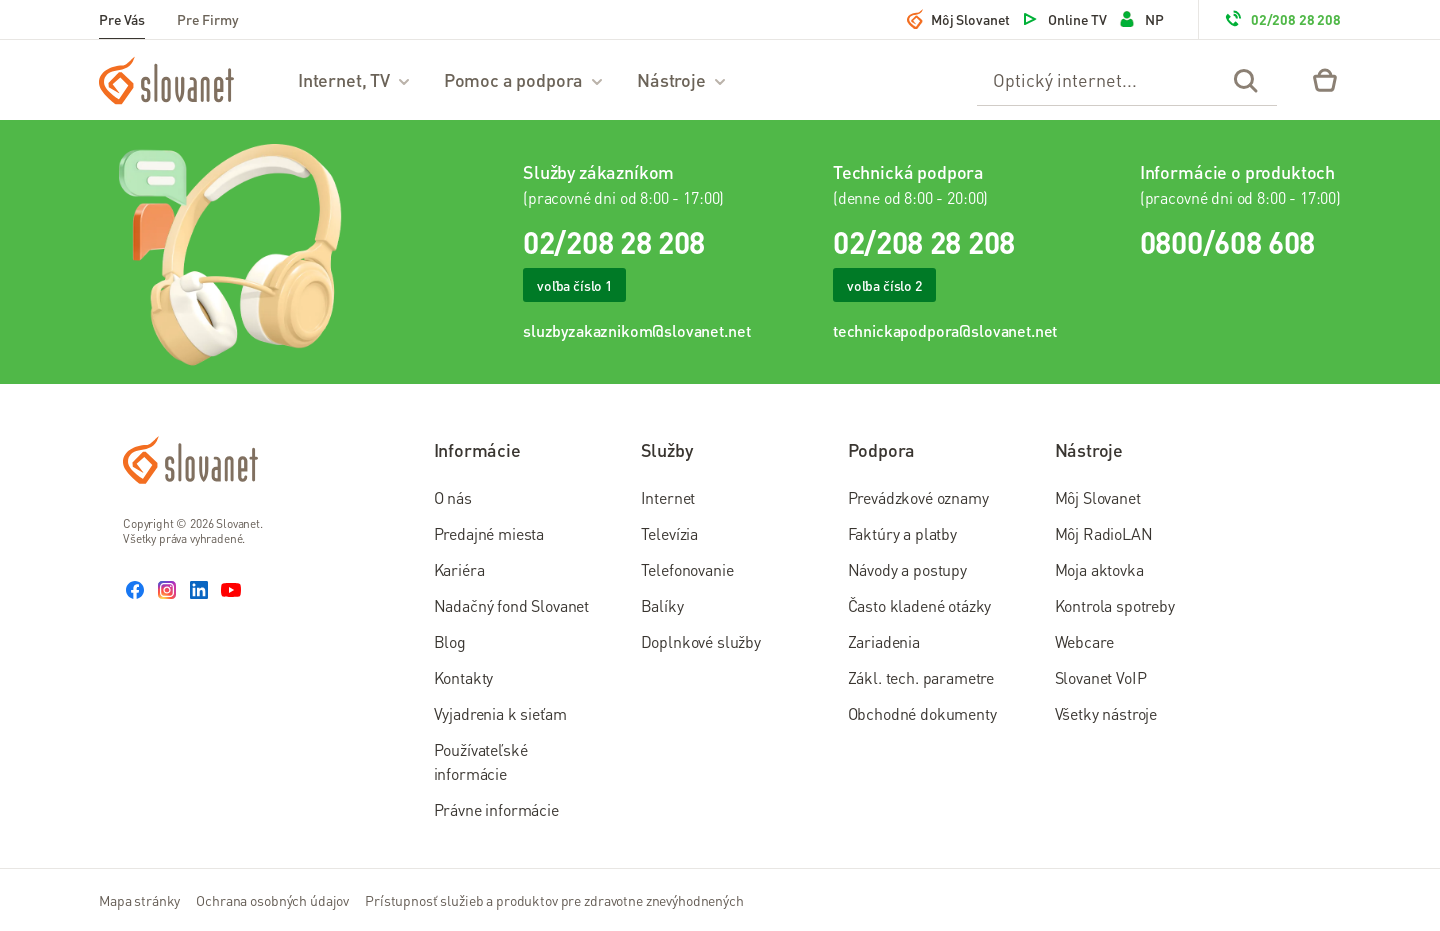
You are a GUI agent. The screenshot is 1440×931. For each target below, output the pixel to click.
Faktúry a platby (902, 533)
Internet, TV (355, 79)
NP (1140, 19)
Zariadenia (884, 641)
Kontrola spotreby (1115, 605)
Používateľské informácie (481, 761)
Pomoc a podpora (524, 79)
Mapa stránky (139, 900)
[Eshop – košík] (1325, 80)
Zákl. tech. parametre (921, 677)
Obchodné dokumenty (922, 713)
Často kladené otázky (920, 605)
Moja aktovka (1099, 569)
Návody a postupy (907, 569)
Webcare (1084, 641)
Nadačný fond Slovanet (512, 605)
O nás (453, 497)
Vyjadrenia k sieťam (500, 713)
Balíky (662, 605)
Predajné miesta (489, 533)
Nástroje (682, 79)
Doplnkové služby (701, 641)
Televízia (670, 533)
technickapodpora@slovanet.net (945, 330)
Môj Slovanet (958, 19)
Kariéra (459, 569)
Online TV (1063, 19)
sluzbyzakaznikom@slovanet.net (636, 330)
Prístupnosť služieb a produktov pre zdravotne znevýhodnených (554, 900)
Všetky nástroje (1106, 713)
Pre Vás (122, 19)
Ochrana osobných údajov (272, 900)
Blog (450, 641)
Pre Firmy (208, 19)
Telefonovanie (687, 569)
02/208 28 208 (1282, 19)
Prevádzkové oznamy (918, 497)
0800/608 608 (1227, 242)
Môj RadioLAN (1104, 533)
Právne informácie (496, 809)
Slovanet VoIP (1101, 677)
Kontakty (464, 677)
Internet (668, 497)
